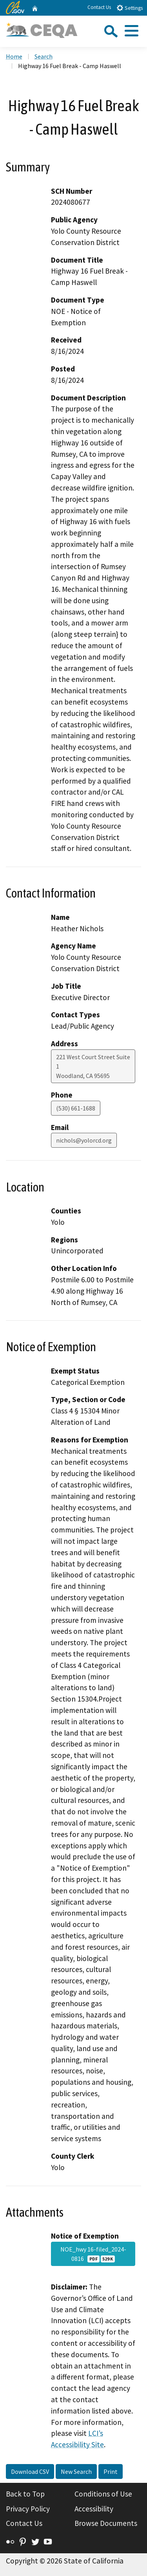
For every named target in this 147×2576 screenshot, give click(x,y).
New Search (76, 2471)
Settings (129, 7)
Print (110, 2471)
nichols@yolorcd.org (84, 1140)
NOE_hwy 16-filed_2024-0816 (93, 2253)
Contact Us (99, 7)
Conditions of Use (103, 2493)
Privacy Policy (28, 2508)
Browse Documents (105, 2523)
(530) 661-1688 (75, 1108)
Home (14, 56)
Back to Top (25, 2493)
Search (43, 56)
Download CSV (30, 2471)
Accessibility (93, 2508)
